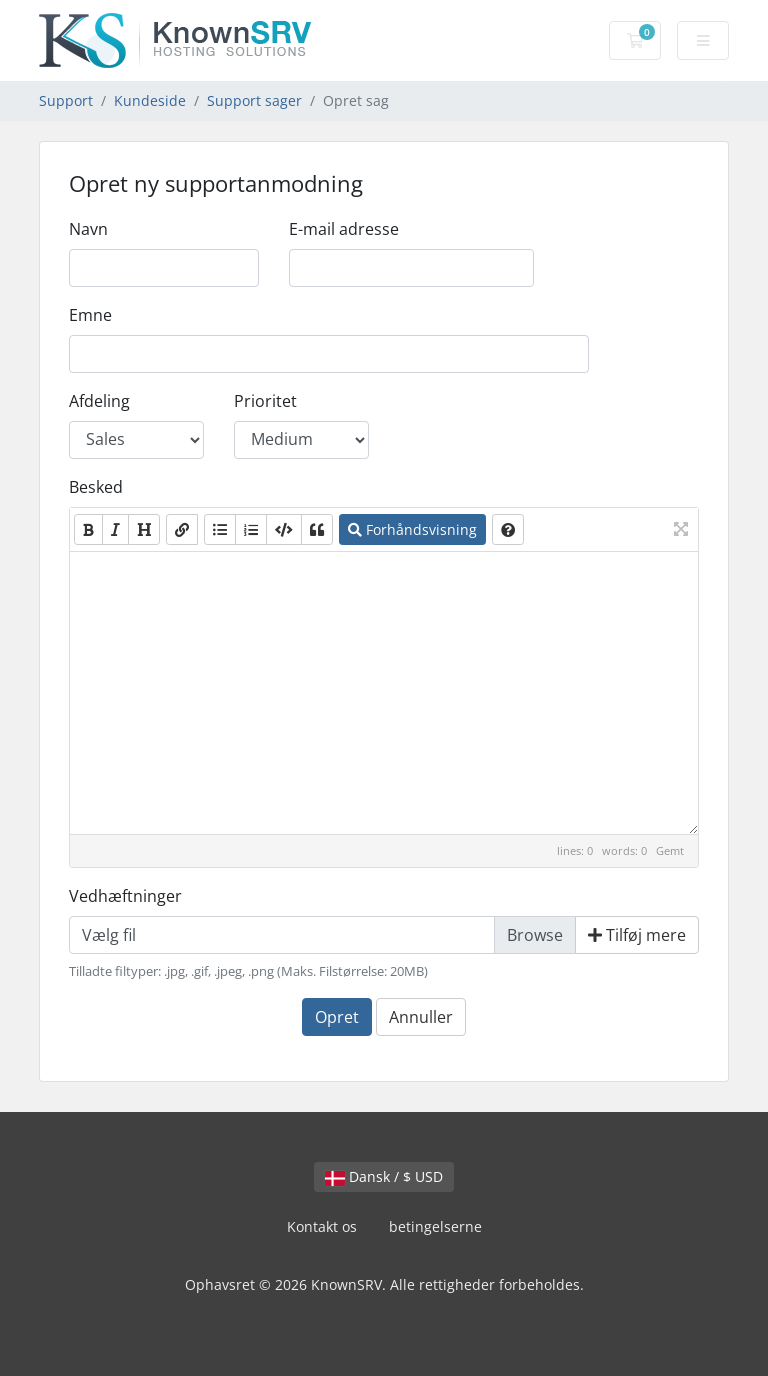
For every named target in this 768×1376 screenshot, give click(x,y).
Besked (96, 487)
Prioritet (265, 401)
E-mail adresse (344, 229)
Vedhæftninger (125, 896)
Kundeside (150, 100)
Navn (88, 229)
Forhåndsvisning (412, 529)
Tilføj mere (637, 935)
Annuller (421, 1017)
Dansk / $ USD (384, 1176)
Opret (337, 1017)
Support (66, 100)
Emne (90, 315)
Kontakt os (322, 1226)
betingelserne (435, 1226)
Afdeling (99, 401)
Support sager (254, 100)
